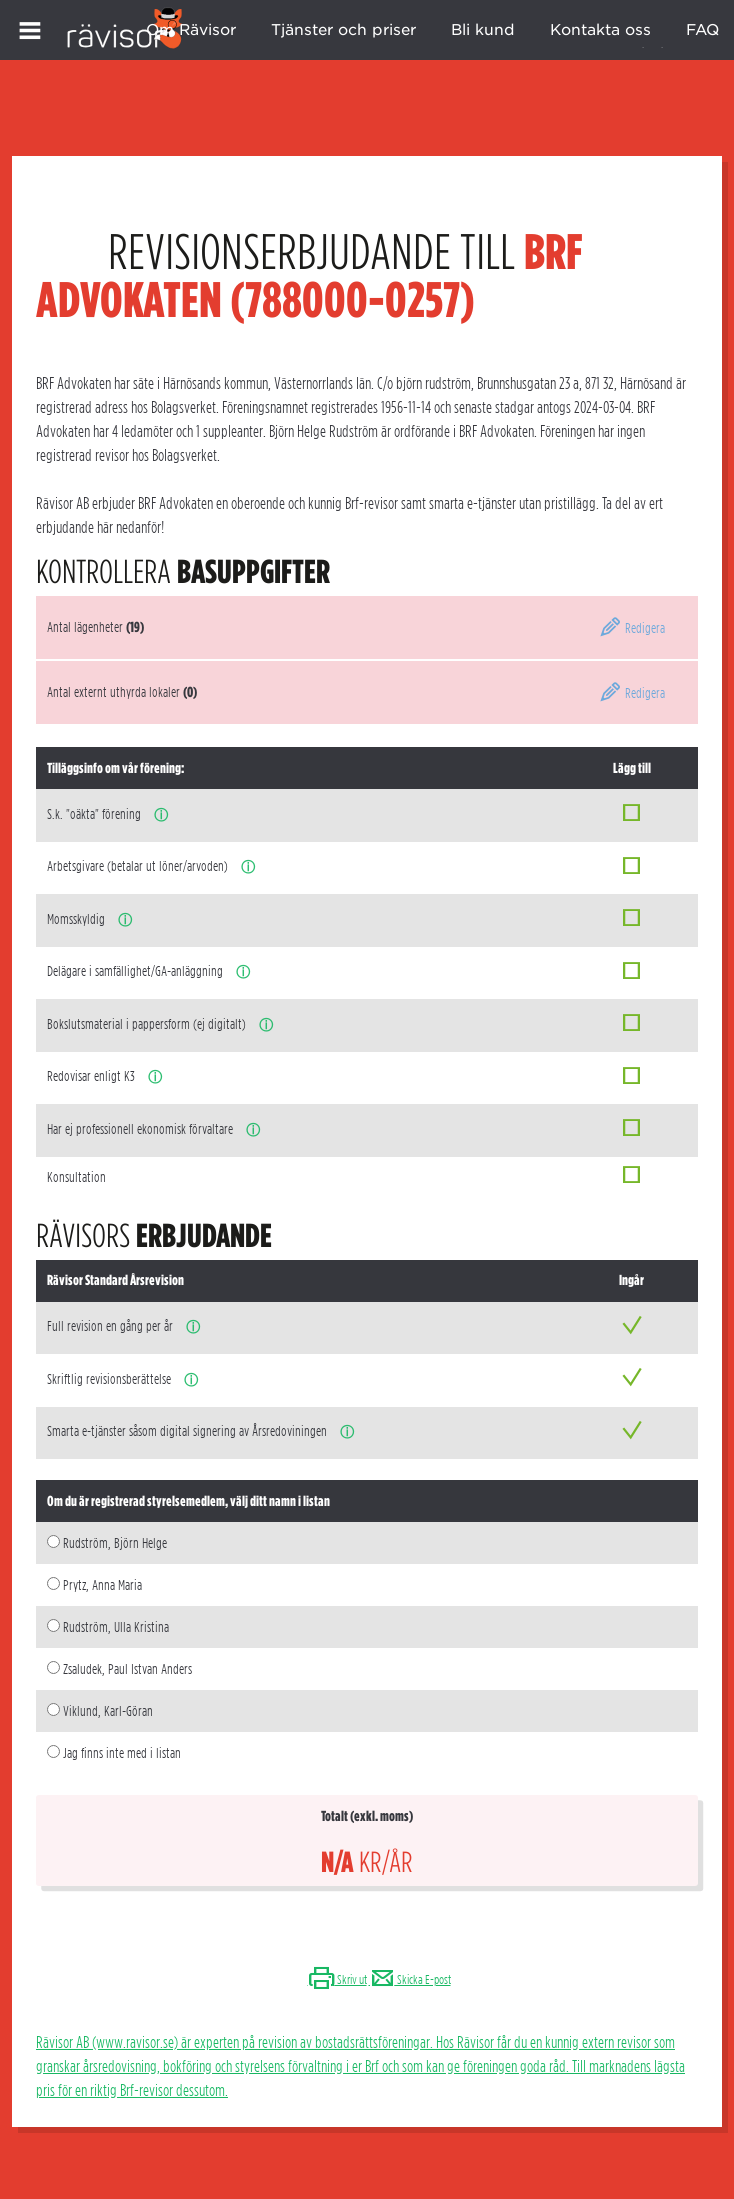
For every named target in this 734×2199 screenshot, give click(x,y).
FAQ (702, 30)
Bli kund (483, 30)
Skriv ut (337, 1979)
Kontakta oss (600, 30)
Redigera (632, 628)
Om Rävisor (191, 30)
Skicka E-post (410, 1979)
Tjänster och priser (343, 30)
